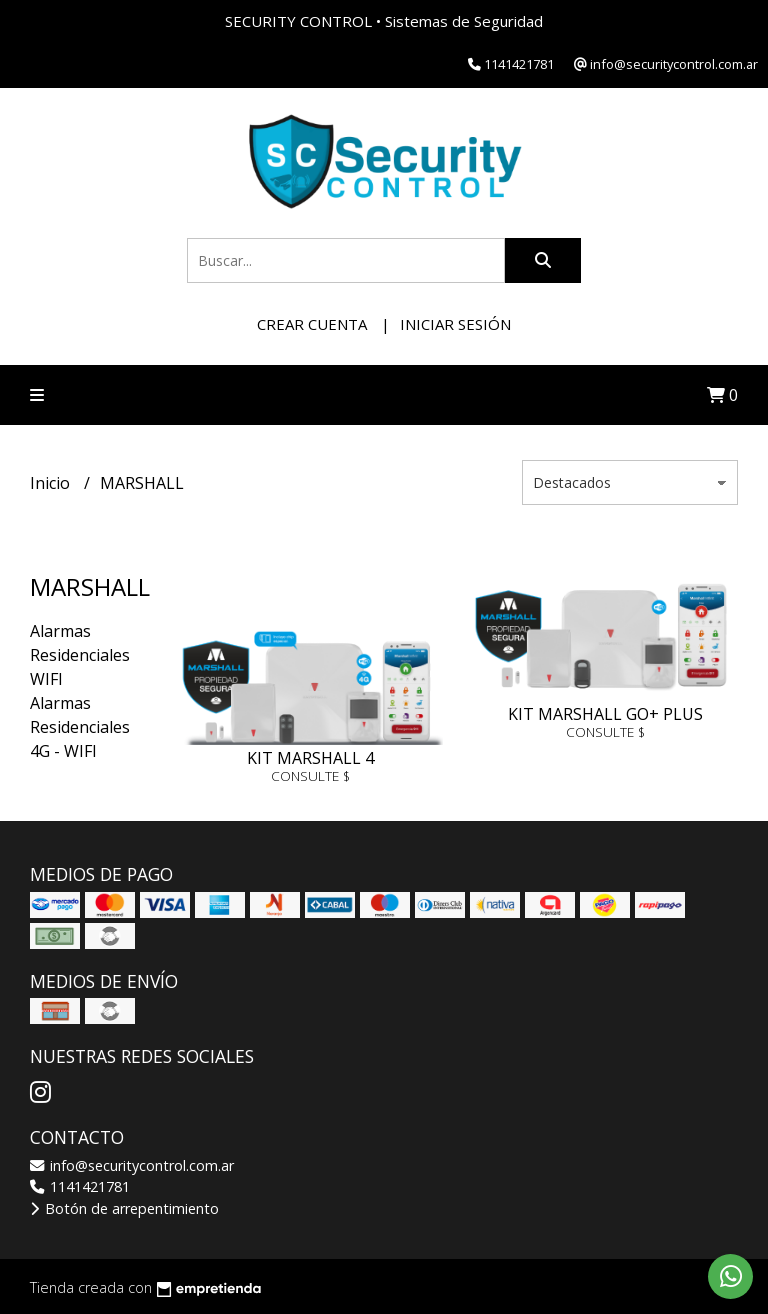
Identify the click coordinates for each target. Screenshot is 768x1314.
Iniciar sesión (455, 324)
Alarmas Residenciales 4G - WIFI (80, 727)
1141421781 (80, 1186)
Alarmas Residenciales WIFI (80, 655)
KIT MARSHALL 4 (310, 758)
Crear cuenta (312, 324)
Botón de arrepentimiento (124, 1208)
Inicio (52, 483)
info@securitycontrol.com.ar (132, 1165)
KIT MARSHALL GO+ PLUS (605, 714)
